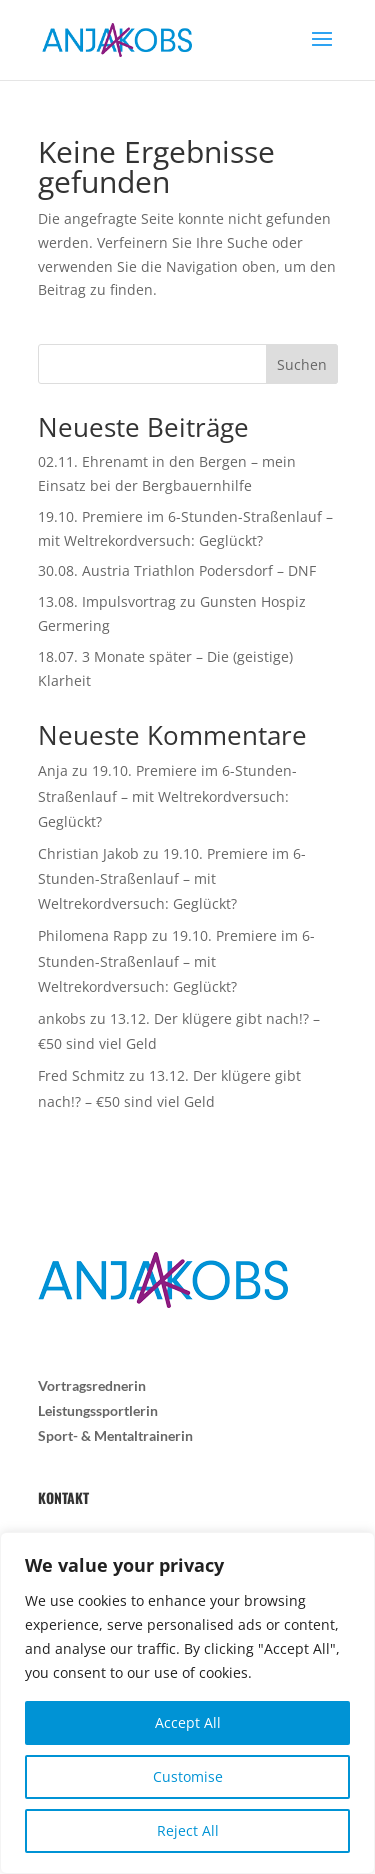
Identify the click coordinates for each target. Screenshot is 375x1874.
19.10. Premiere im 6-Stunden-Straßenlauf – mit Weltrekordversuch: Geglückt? (167, 795)
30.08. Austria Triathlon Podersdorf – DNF (177, 570)
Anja (53, 770)
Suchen (302, 364)
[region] (187, 1703)
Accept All (188, 1722)
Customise (188, 1776)
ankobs (62, 1018)
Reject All (188, 1830)
